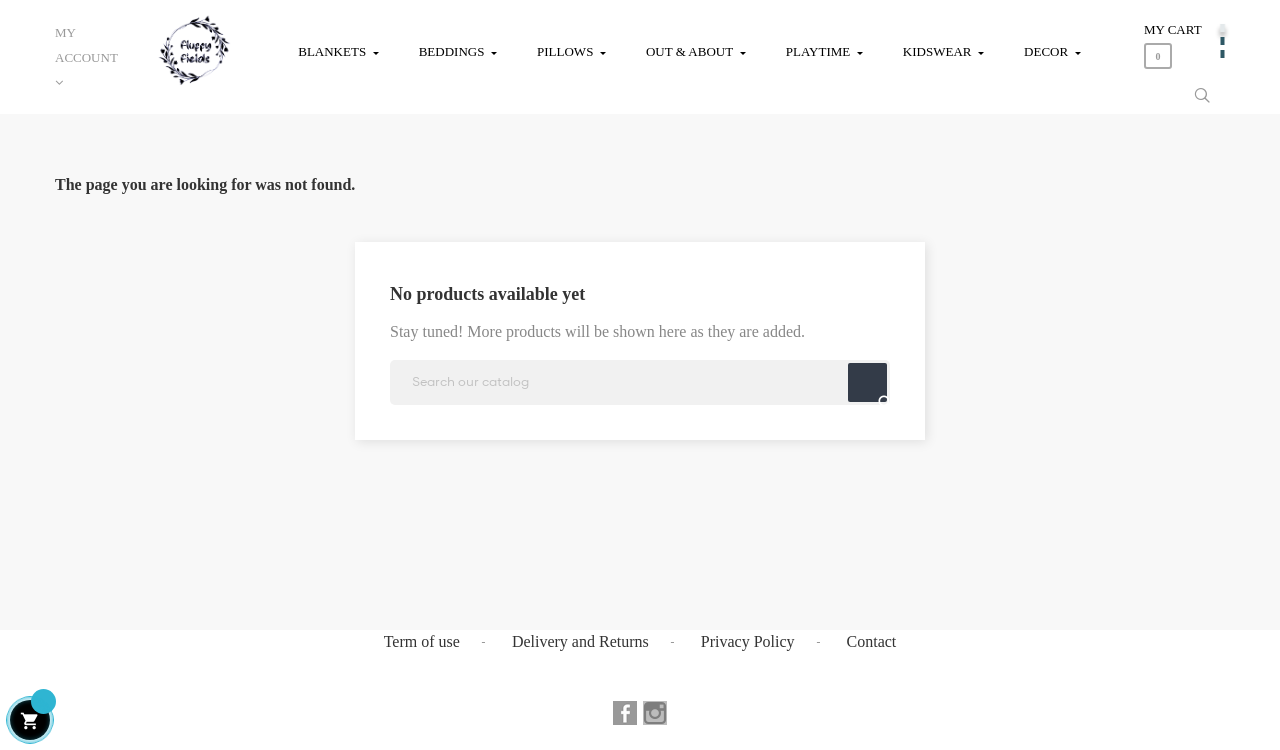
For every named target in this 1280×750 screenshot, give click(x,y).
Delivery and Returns (580, 641)
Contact (872, 641)
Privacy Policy (748, 641)
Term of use (422, 641)
